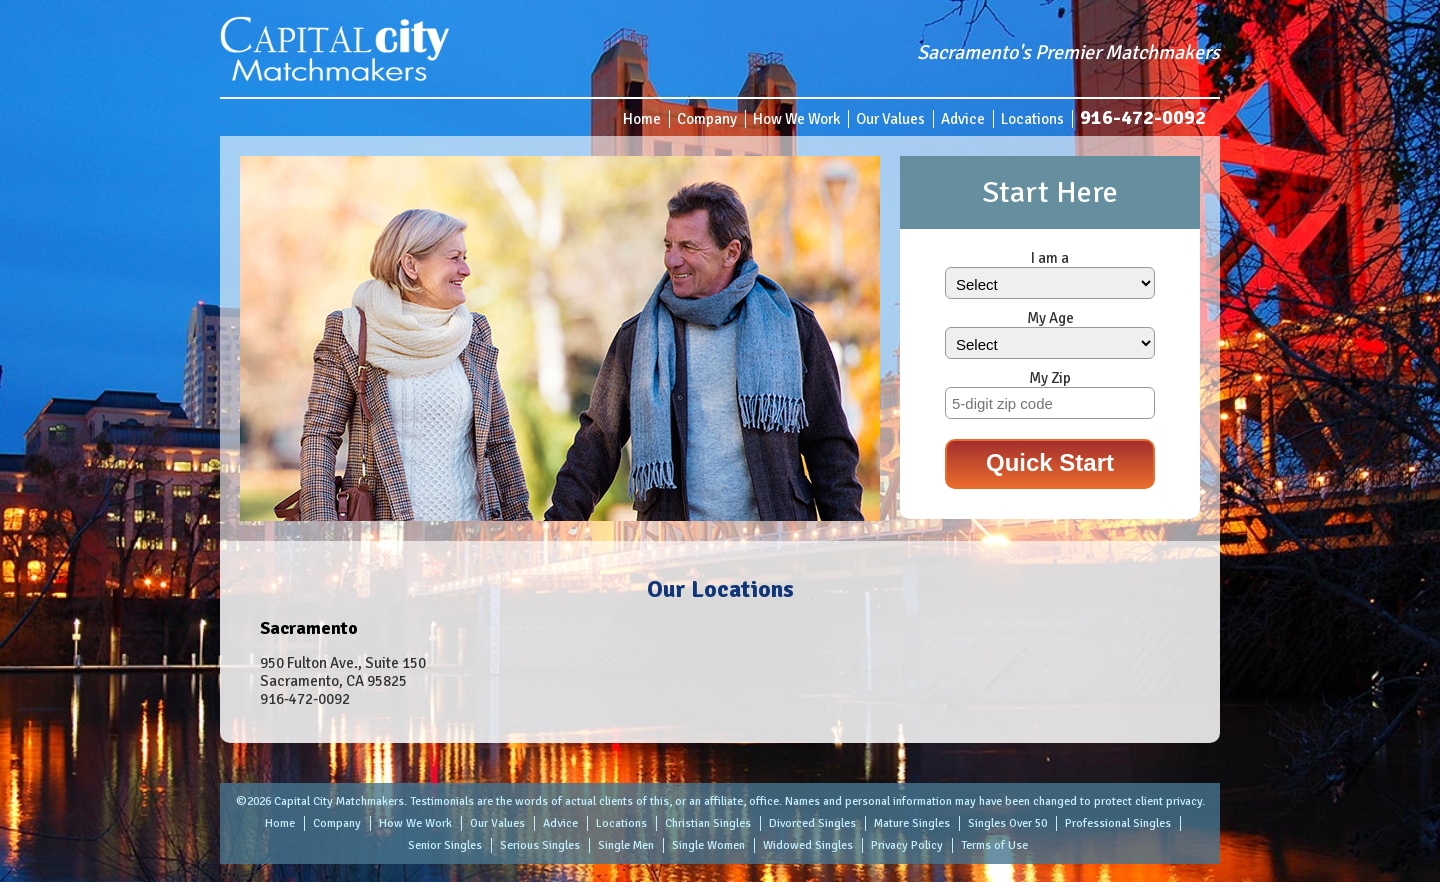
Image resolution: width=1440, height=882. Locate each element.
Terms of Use (994, 845)
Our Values (890, 119)
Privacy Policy (907, 845)
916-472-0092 (1143, 117)
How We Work (796, 119)
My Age (1050, 318)
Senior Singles (445, 845)
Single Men (626, 845)
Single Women (708, 845)
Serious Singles (540, 845)
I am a (1050, 258)
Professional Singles (1118, 823)
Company (707, 119)
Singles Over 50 (1007, 823)
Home (642, 119)
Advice (963, 119)
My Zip (1050, 378)
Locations (1032, 119)
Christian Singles (708, 823)
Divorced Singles (812, 823)
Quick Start (1050, 462)
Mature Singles (912, 823)
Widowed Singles (808, 845)
